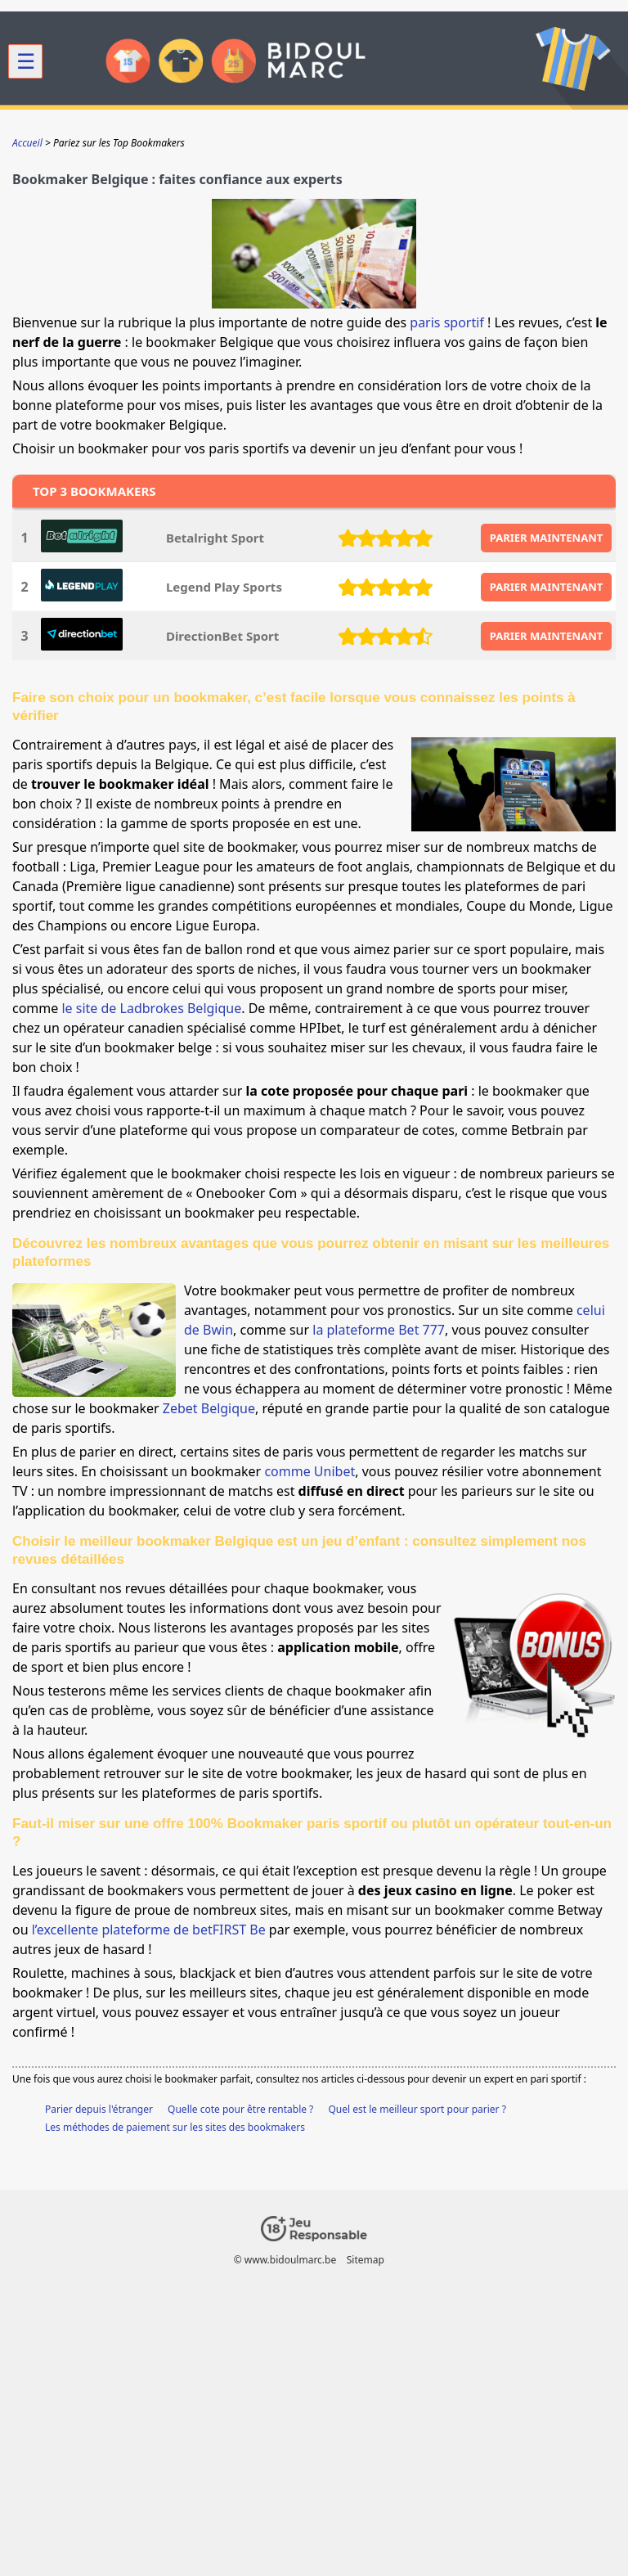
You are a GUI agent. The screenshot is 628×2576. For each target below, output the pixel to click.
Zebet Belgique (209, 1408)
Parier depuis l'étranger (99, 2109)
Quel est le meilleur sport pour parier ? (416, 2109)
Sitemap (365, 2260)
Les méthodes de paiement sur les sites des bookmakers (175, 2127)
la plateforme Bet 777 (378, 1330)
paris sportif (447, 322)
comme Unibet (309, 1471)
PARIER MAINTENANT (546, 537)
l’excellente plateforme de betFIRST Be (149, 1930)
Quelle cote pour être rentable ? (240, 2109)
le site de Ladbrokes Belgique (151, 1008)
